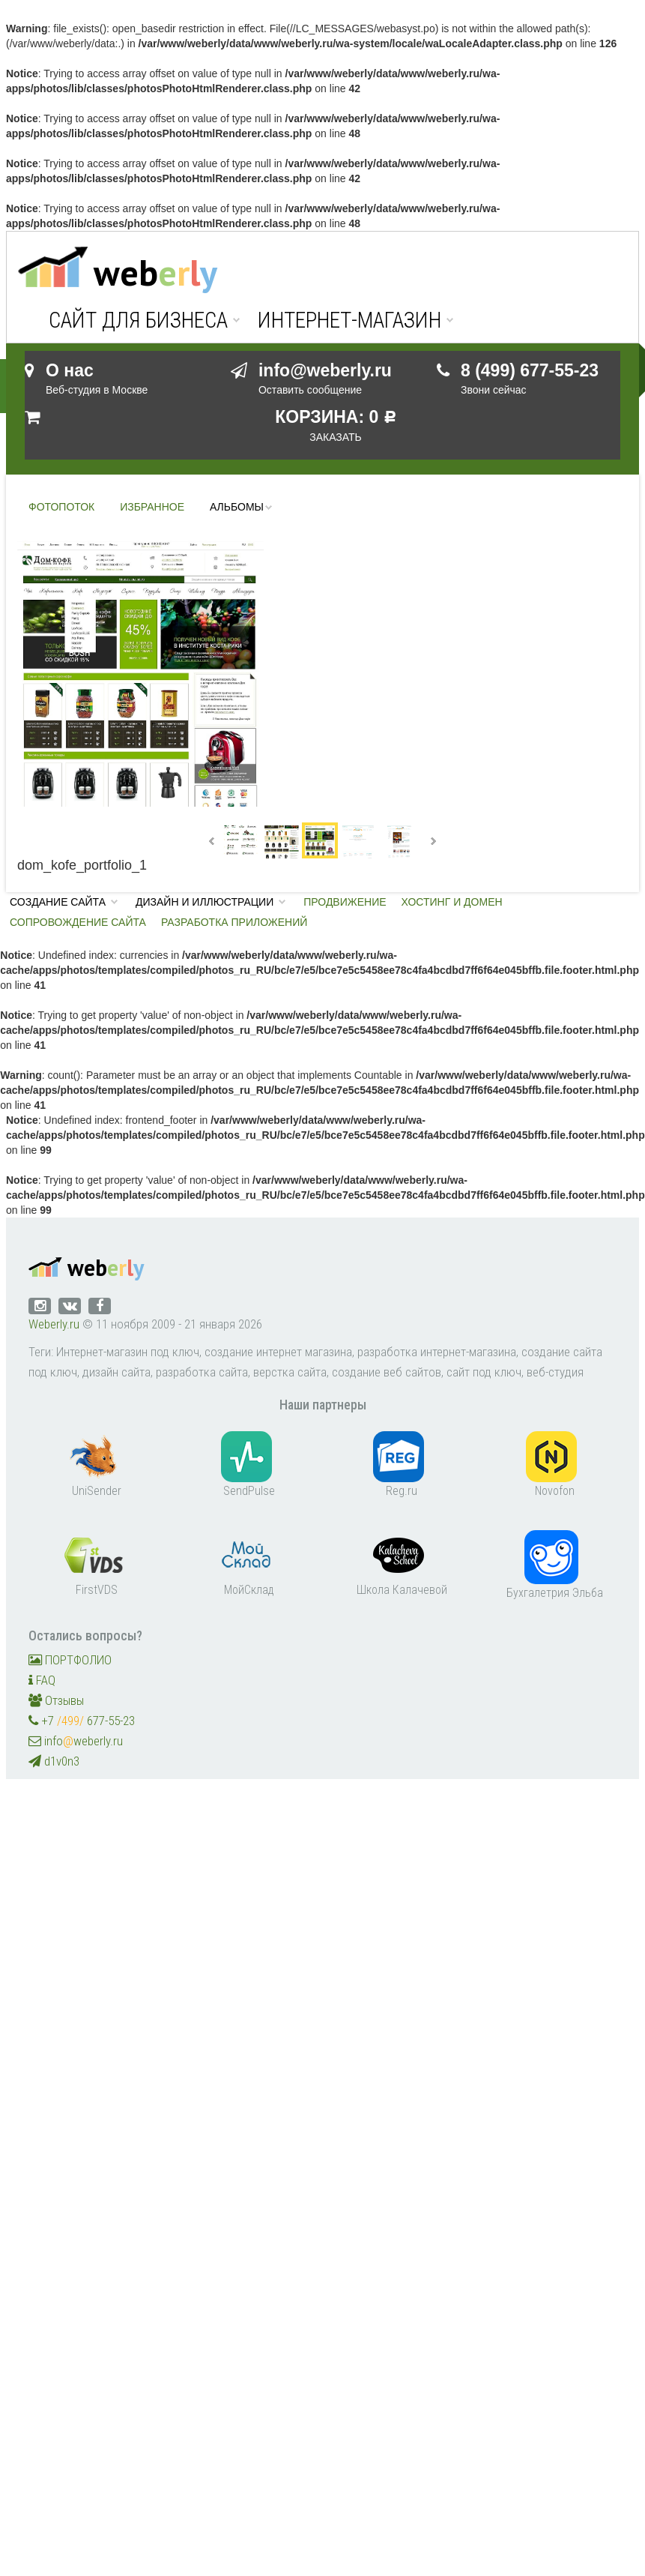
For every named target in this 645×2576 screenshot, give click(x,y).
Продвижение (344, 902)
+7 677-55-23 (81, 1720)
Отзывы (56, 1700)
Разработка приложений (234, 922)
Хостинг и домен (452, 902)
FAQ (41, 1680)
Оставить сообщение (310, 390)
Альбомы (237, 507)
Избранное (152, 507)
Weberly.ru (53, 1323)
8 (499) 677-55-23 (530, 370)
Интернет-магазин (349, 320)
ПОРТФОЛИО (70, 1659)
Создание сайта (58, 902)
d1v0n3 (53, 1761)
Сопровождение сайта (78, 922)
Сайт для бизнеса (138, 320)
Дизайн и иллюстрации (204, 902)
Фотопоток (61, 507)
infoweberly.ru (75, 1740)
